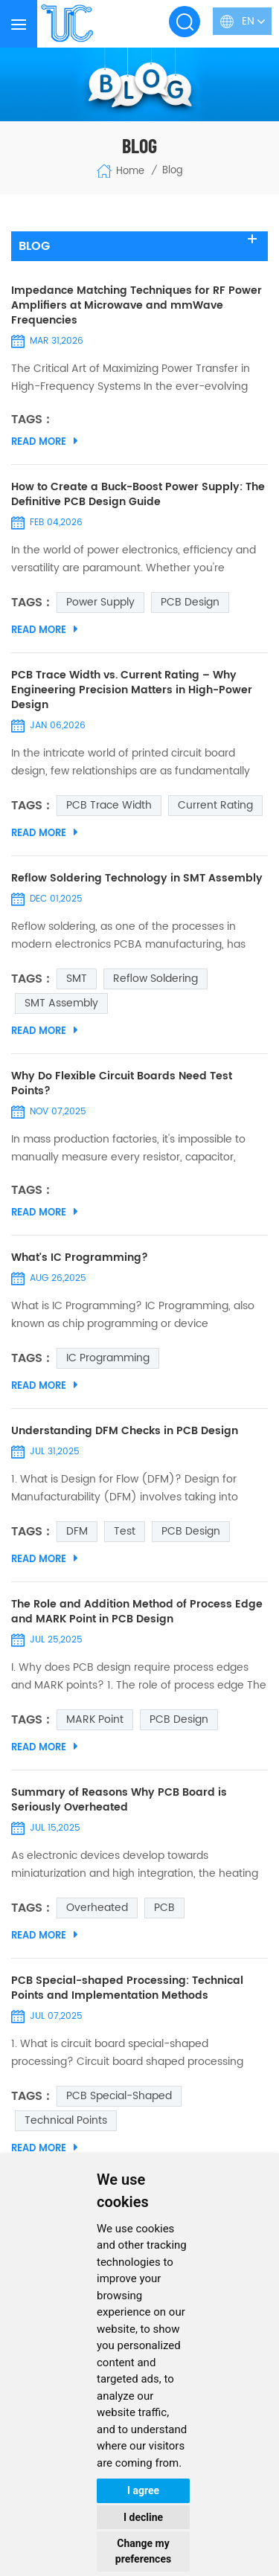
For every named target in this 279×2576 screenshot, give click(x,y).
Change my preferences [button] (143, 2551)
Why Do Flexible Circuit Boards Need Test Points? (121, 1084)
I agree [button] (143, 2490)
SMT (76, 978)
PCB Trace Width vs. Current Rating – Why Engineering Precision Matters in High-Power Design (131, 690)
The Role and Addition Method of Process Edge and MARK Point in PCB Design (137, 1612)
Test (124, 1531)
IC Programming (108, 1357)
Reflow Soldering (155, 978)
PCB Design (190, 602)
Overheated (97, 1907)
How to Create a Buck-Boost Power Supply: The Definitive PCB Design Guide (138, 495)
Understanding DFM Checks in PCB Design (124, 1431)
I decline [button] (143, 2517)
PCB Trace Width (109, 805)
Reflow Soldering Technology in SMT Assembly (137, 878)
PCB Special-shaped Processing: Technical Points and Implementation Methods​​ (127, 1988)
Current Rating (215, 805)
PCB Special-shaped (119, 2095)
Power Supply (100, 602)
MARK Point (95, 1719)
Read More (44, 441)
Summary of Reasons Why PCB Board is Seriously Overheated (119, 1800)
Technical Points (66, 2120)
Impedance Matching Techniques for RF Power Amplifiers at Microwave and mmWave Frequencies (136, 305)
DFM (77, 1531)
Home (120, 171)
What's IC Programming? (79, 1257)
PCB (164, 1907)
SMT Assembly (61, 1003)
